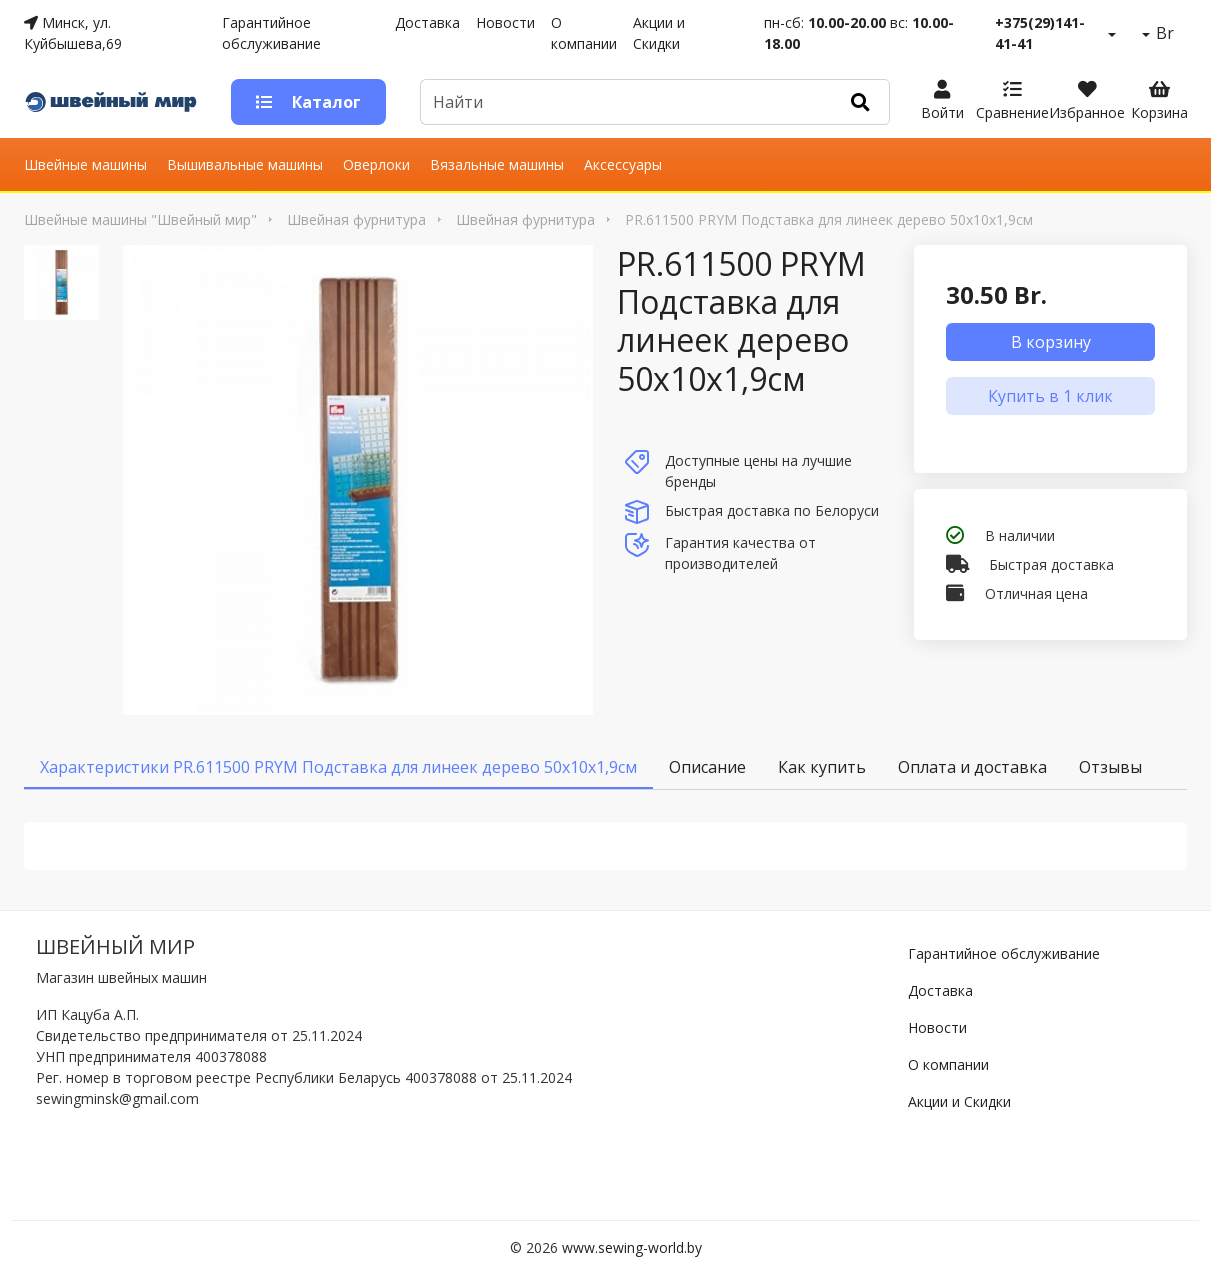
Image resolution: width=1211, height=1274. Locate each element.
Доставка (427, 22)
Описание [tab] (707, 767)
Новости (505, 22)
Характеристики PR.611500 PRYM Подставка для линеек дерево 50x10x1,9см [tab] (338, 767)
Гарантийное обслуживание (271, 33)
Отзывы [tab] (1110, 767)
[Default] (626, 102)
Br (1163, 33)
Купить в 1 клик (1050, 396)
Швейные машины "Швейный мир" (140, 219)
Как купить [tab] (822, 767)
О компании (584, 33)
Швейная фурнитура (356, 219)
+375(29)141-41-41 (1040, 33)
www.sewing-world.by (632, 1247)
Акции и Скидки (659, 33)
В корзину (1051, 342)
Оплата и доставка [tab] (972, 767)
